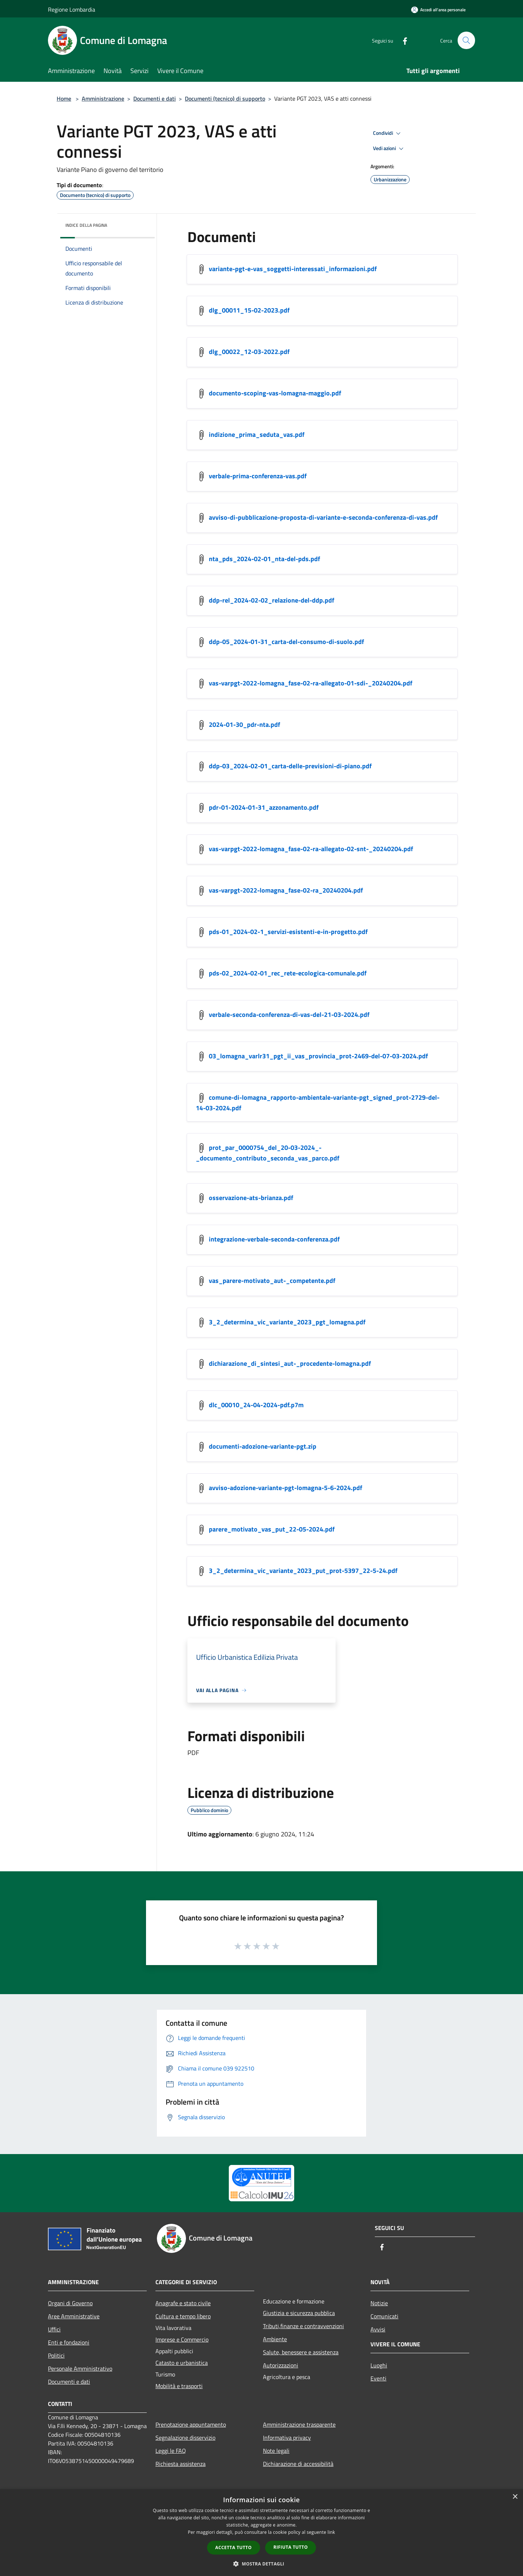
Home (64, 98)
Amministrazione (103, 98)
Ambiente (275, 2339)
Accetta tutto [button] (233, 2547)
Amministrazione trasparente (299, 2424)
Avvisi (377, 2329)
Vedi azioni (389, 148)
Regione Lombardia (71, 9)
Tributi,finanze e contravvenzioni (303, 2326)
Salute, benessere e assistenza (300, 2352)
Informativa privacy (287, 2437)
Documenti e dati (154, 98)
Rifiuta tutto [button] (290, 2547)
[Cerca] (466, 40)
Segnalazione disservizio (185, 2437)
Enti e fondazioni (68, 2342)
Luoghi (378, 2365)
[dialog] (261, 2532)
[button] (261, 2563)
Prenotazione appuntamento (190, 2424)
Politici (56, 2355)
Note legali (276, 2450)
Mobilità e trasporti (179, 2386)
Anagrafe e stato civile (183, 2303)
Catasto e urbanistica (181, 2362)
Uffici (54, 2329)
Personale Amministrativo (80, 2368)
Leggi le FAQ (170, 2450)
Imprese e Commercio (181, 2339)
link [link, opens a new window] (331, 2532)
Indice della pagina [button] (86, 225)
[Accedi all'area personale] (438, 9)
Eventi (378, 2378)
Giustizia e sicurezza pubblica (299, 2313)
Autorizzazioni (280, 2365)
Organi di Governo (70, 2303)
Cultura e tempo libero (183, 2316)
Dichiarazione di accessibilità (298, 2463)
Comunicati (384, 2316)
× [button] (515, 2497)
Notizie (379, 2303)
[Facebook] (401, 40)
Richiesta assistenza (180, 2463)
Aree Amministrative (74, 2316)
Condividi (388, 133)
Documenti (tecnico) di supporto (225, 98)
